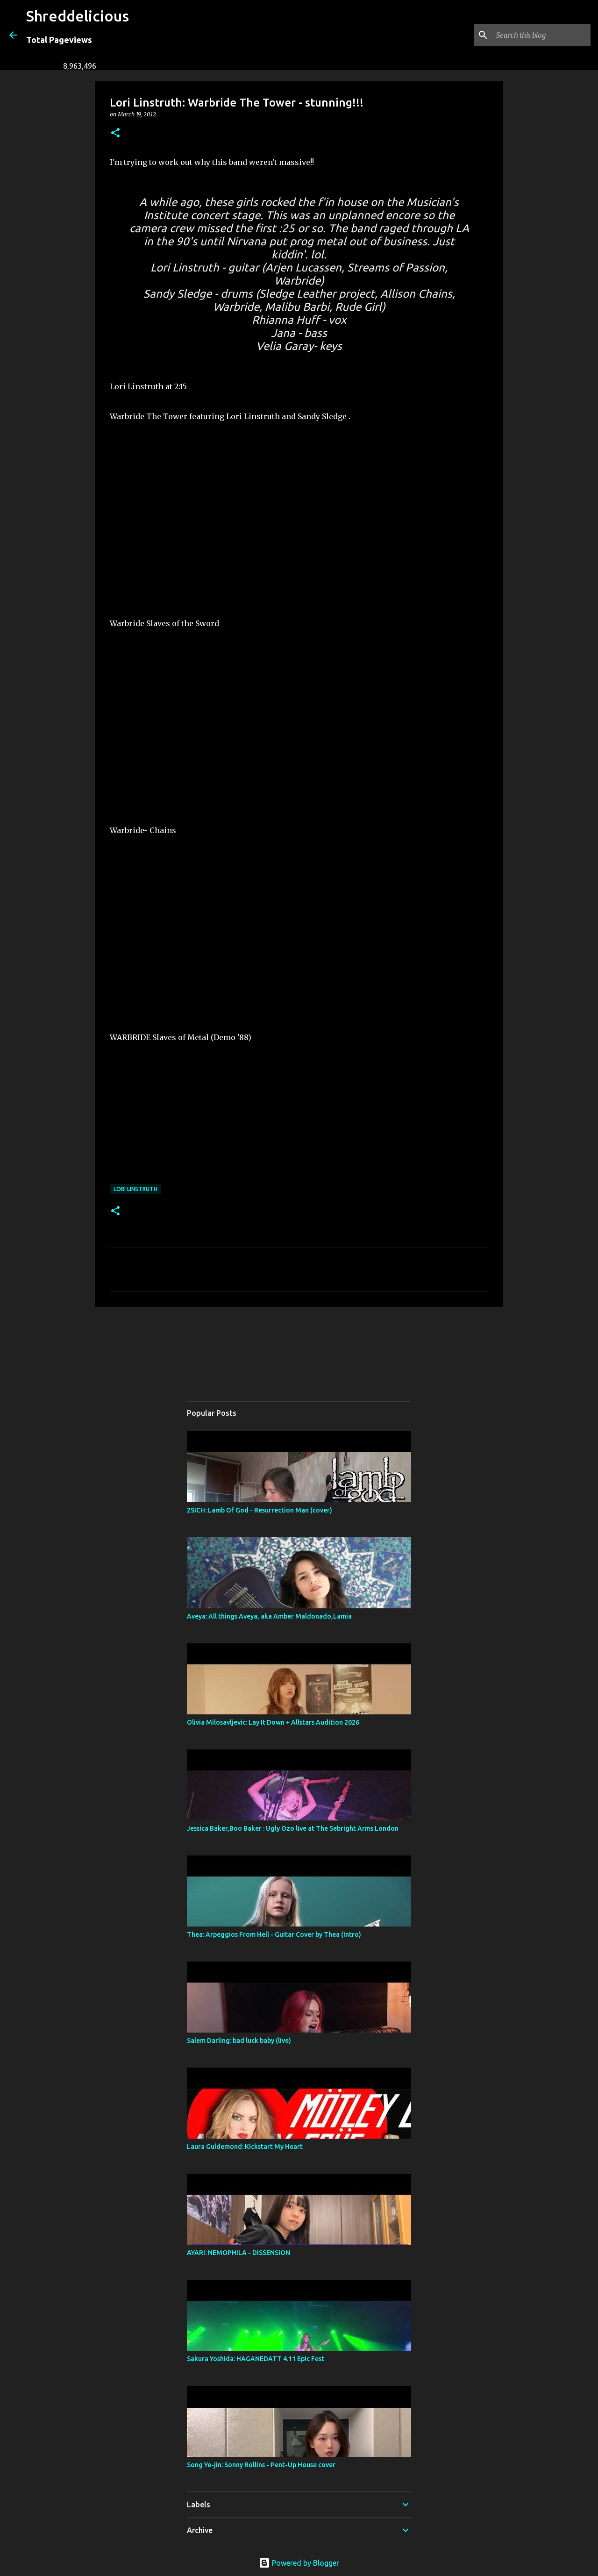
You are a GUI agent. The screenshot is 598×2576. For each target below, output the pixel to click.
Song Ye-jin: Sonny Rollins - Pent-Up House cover (261, 2465)
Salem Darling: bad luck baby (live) (239, 2040)
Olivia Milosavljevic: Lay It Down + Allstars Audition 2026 (273, 1722)
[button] (115, 133)
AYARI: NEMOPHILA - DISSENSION (238, 2252)
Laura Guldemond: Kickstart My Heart (245, 2146)
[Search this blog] (541, 35)
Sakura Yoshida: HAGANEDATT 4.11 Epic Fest (255, 2358)
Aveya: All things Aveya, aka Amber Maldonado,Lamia (269, 1616)
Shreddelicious (77, 15)
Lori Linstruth (135, 1189)
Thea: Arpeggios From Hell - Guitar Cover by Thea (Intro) (274, 1934)
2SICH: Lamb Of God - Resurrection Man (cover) (259, 1510)
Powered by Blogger (299, 2563)
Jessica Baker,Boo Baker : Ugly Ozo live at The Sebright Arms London (293, 1828)
